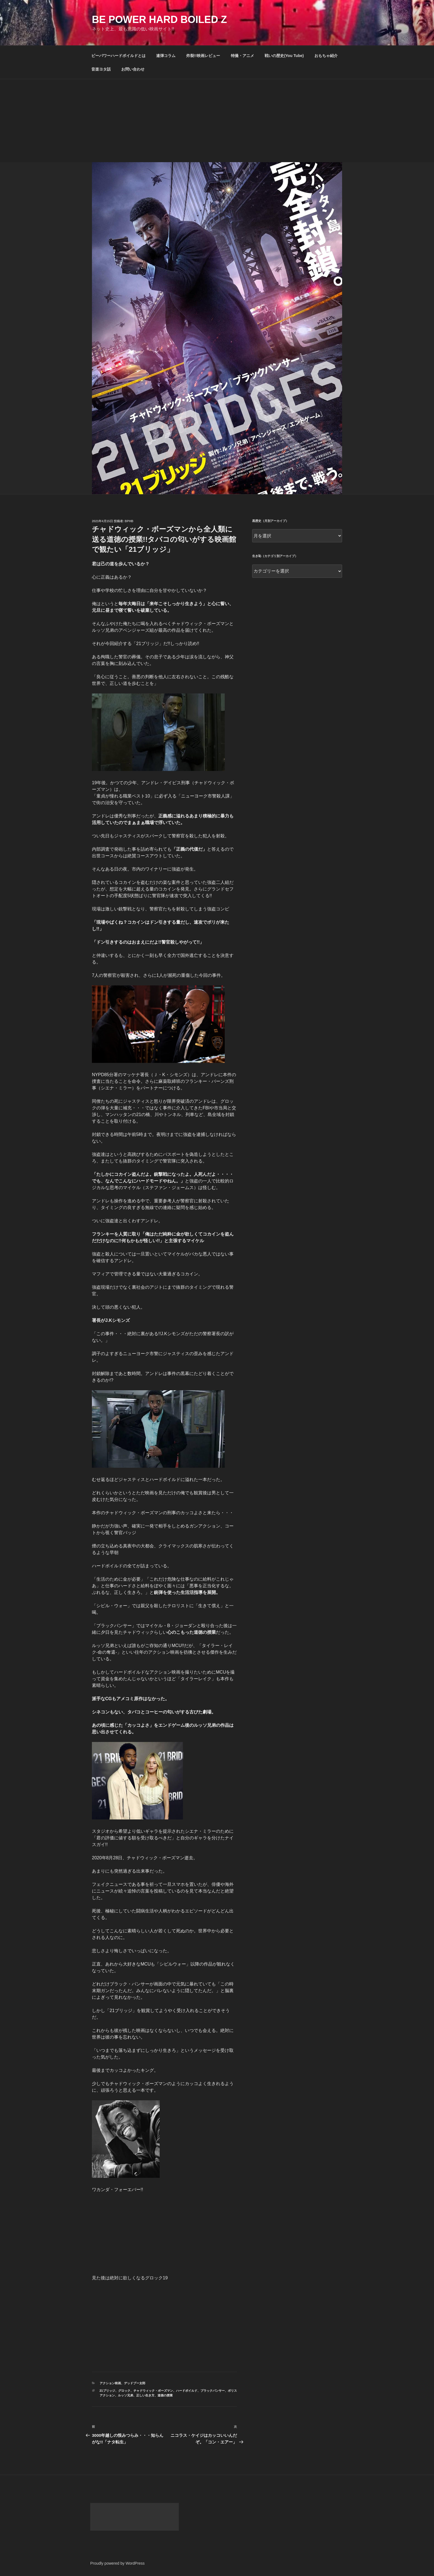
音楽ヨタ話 (101, 69)
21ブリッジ (107, 2390)
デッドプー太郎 (134, 2383)
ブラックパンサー (212, 2390)
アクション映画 (110, 2383)
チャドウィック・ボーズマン (153, 2390)
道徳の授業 (165, 2395)
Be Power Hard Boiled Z (159, 19)
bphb (129, 521)
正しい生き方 (145, 2395)
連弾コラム (165, 55)
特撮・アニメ (242, 55)
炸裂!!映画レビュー (203, 55)
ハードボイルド (186, 2390)
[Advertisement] (217, 120)
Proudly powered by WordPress (117, 2563)
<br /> (108, 2233)
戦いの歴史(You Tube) (284, 55)
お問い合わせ (132, 69)
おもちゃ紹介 (326, 55)
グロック (124, 2390)
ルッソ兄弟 (125, 2395)
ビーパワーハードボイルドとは (118, 55)
